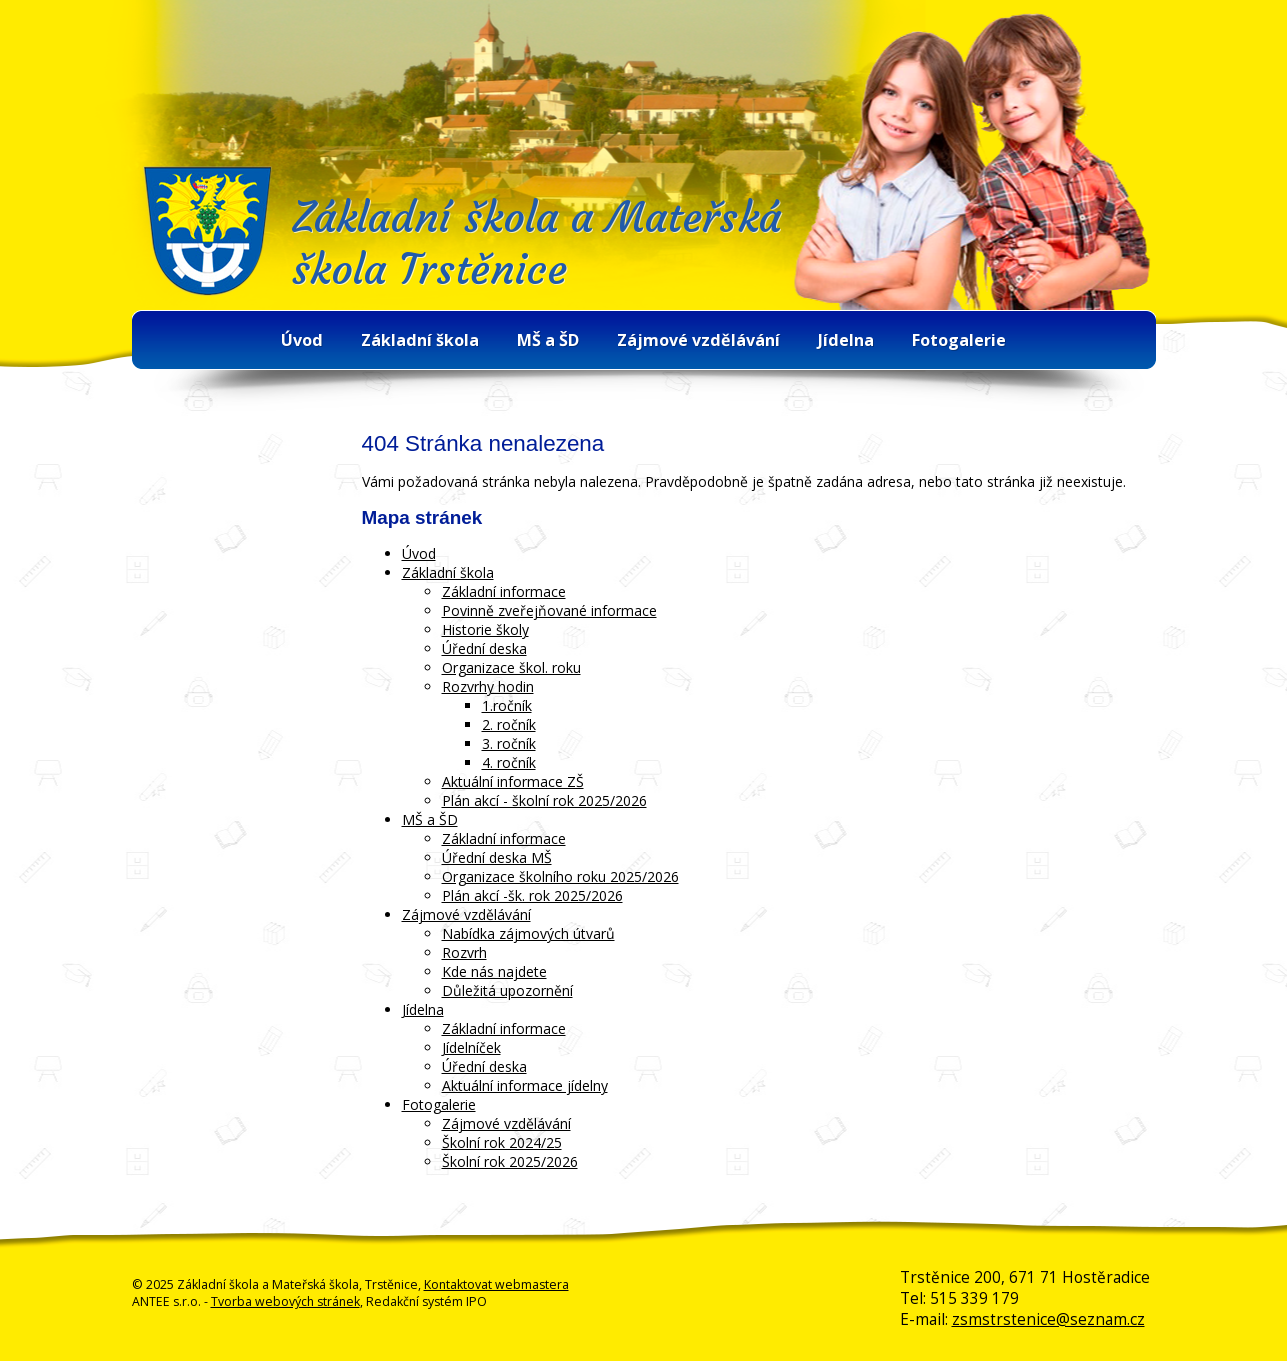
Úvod (302, 340)
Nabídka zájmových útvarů (528, 933)
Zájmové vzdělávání (698, 340)
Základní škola (420, 340)
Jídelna (846, 340)
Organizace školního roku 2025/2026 (560, 876)
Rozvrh (464, 952)
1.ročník (507, 705)
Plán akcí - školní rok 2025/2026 (544, 800)
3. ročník (509, 743)
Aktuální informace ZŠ (513, 781)
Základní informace (504, 591)
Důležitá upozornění (507, 990)
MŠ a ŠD (548, 340)
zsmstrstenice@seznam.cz (1048, 1319)
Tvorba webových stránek (285, 1301)
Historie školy (485, 629)
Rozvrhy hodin (488, 686)
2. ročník (509, 724)
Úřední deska (484, 648)
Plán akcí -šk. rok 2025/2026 (532, 895)
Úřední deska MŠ (497, 857)
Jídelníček (471, 1047)
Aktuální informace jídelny (525, 1085)
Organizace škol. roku (511, 667)
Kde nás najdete (494, 971)
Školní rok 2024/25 (502, 1142)
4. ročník (509, 762)
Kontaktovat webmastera (496, 1284)
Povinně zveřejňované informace (549, 610)
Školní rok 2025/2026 (510, 1161)
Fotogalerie (959, 340)
